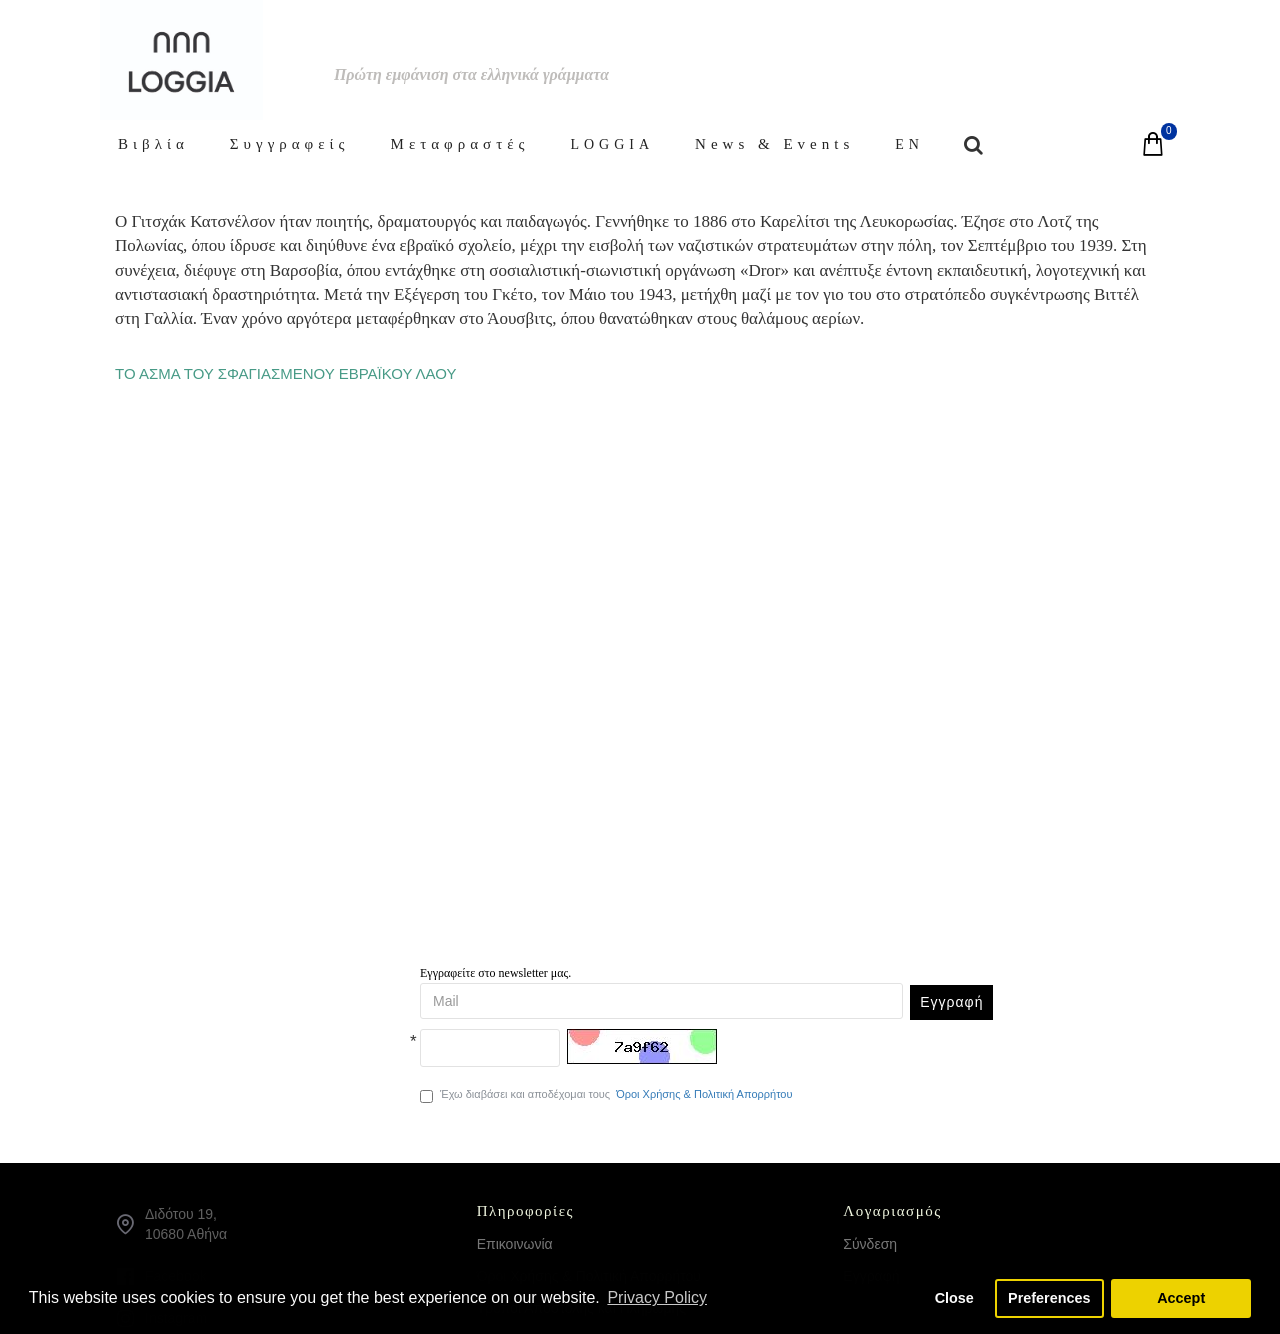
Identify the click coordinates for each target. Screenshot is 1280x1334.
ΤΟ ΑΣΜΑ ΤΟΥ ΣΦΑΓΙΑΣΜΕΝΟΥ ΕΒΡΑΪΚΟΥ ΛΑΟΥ (285, 373)
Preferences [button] (1049, 1298)
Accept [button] (1181, 1298)
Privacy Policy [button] (657, 1297)
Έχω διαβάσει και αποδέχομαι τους (607, 1095)
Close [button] (954, 1298)
